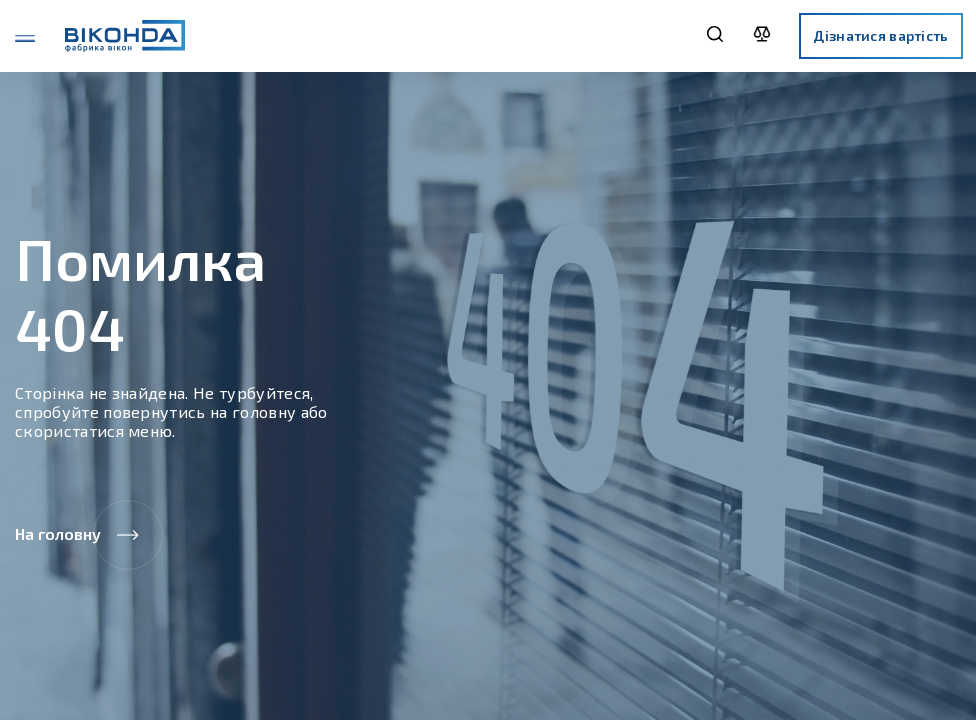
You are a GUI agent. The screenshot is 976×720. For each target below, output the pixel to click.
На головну (89, 535)
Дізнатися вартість (880, 35)
